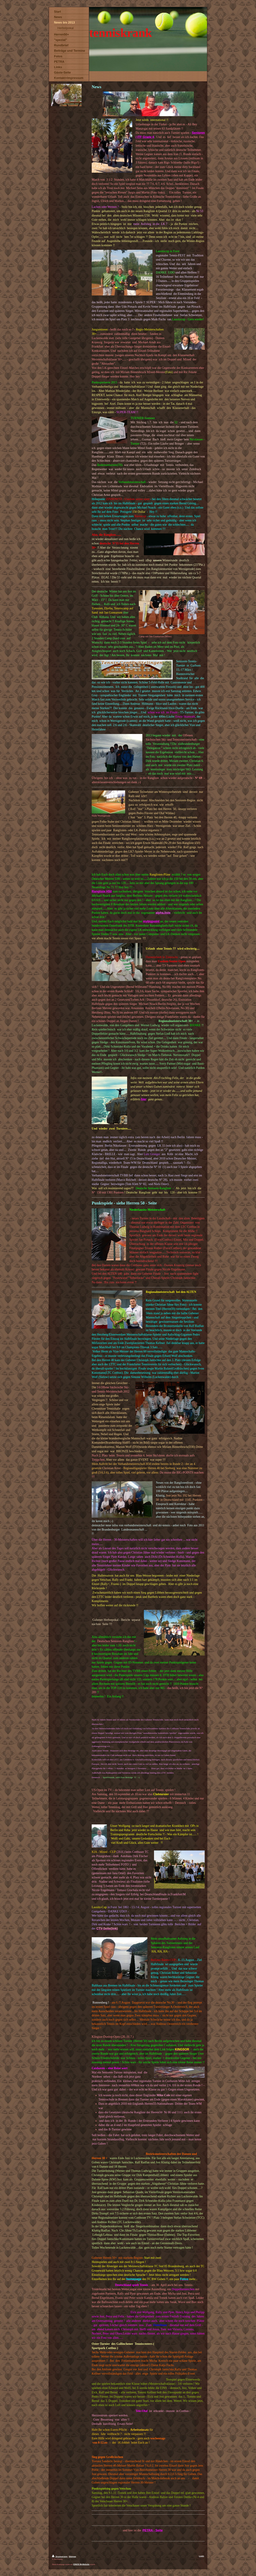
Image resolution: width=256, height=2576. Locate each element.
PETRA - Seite (153, 2530)
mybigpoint (151, 921)
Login (201, 2556)
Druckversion (60, 2557)
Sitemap (72, 2557)
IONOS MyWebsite (81, 2564)
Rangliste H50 (102, 891)
